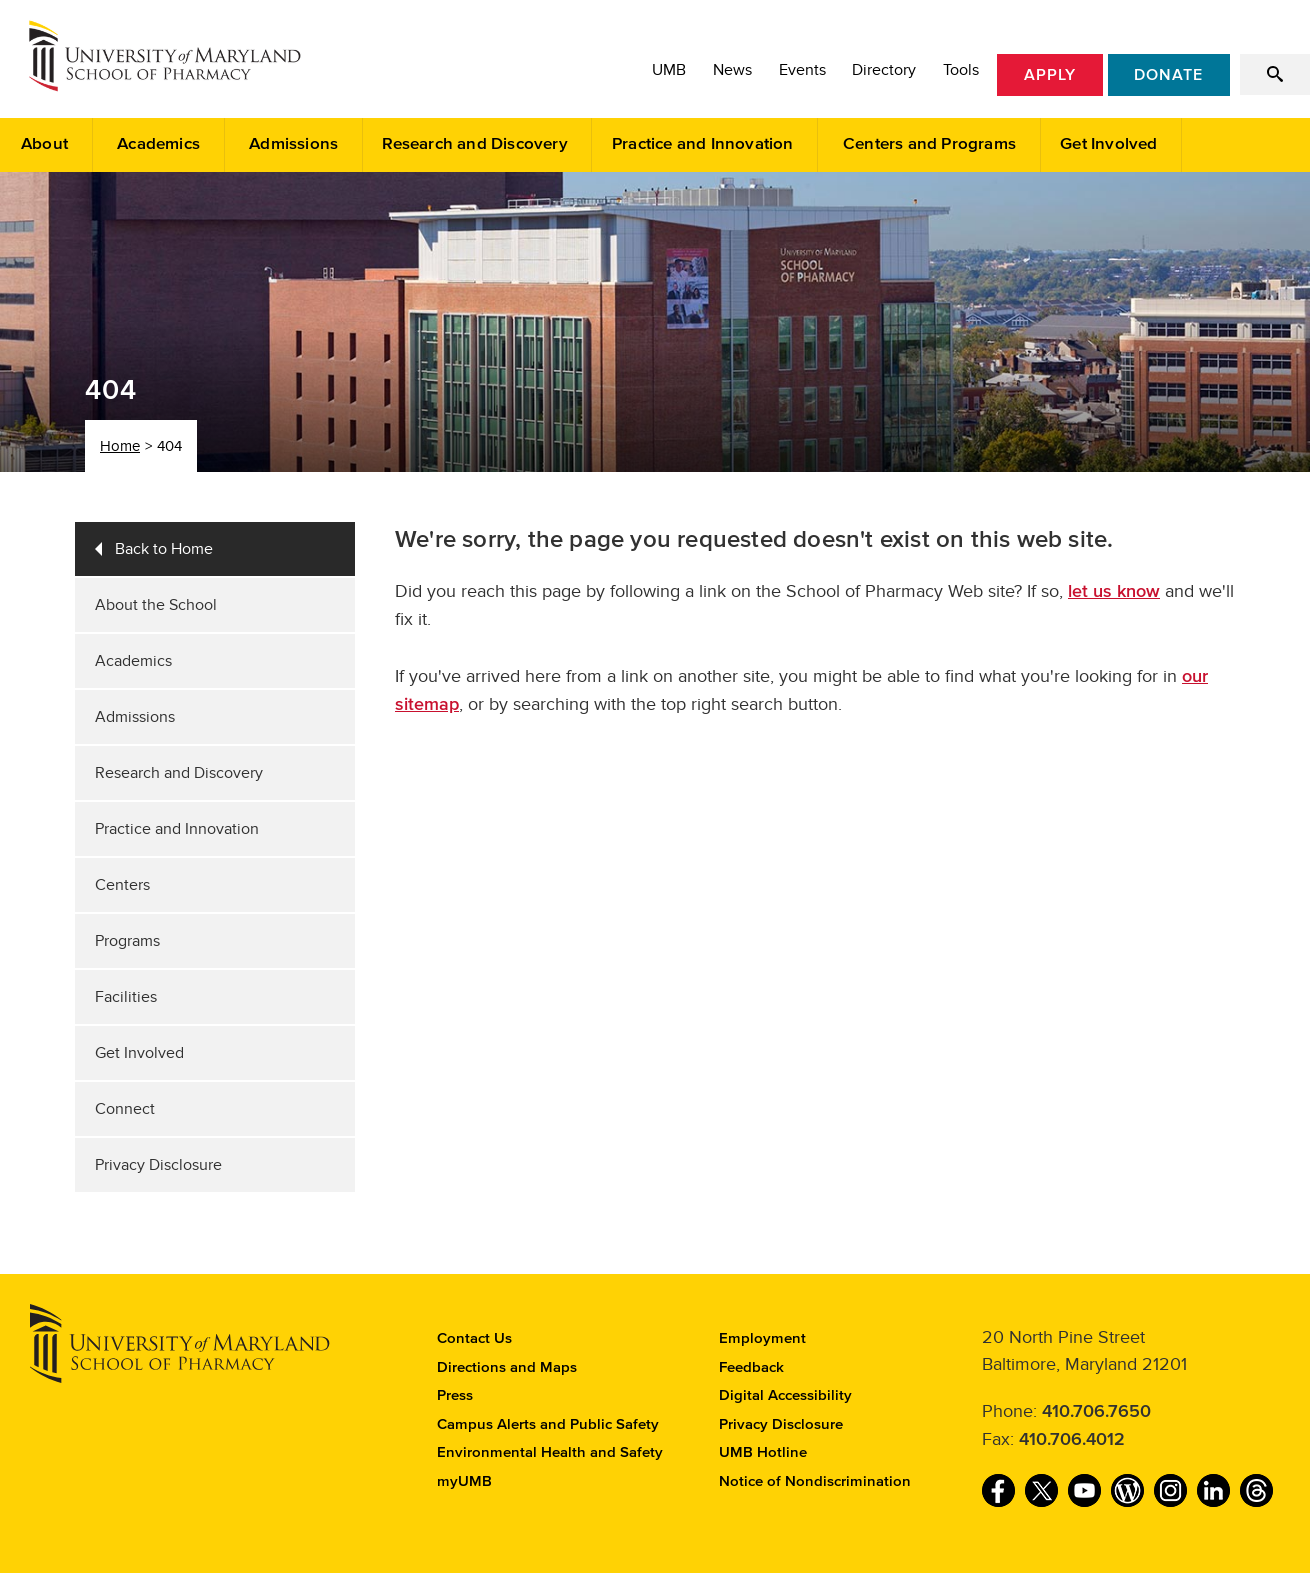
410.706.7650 (1096, 1412)
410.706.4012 (1072, 1440)
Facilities (126, 997)
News (732, 70)
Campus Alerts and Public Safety (548, 1424)
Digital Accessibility (785, 1395)
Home (120, 446)
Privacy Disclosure (158, 1165)
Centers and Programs (929, 144)
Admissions (293, 144)
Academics (158, 144)
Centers (122, 885)
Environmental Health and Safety (550, 1452)
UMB (669, 70)
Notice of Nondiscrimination (815, 1481)
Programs (127, 941)
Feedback (751, 1367)
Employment (762, 1338)
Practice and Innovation (703, 144)
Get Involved (1108, 144)
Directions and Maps (507, 1367)
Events (802, 70)
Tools (961, 70)
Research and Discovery (474, 144)
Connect (125, 1109)
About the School (156, 605)
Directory (884, 70)
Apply (1050, 75)
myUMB (464, 1481)
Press (455, 1395)
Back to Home (164, 549)
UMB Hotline (763, 1452)
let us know (1114, 592)
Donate (1168, 75)
